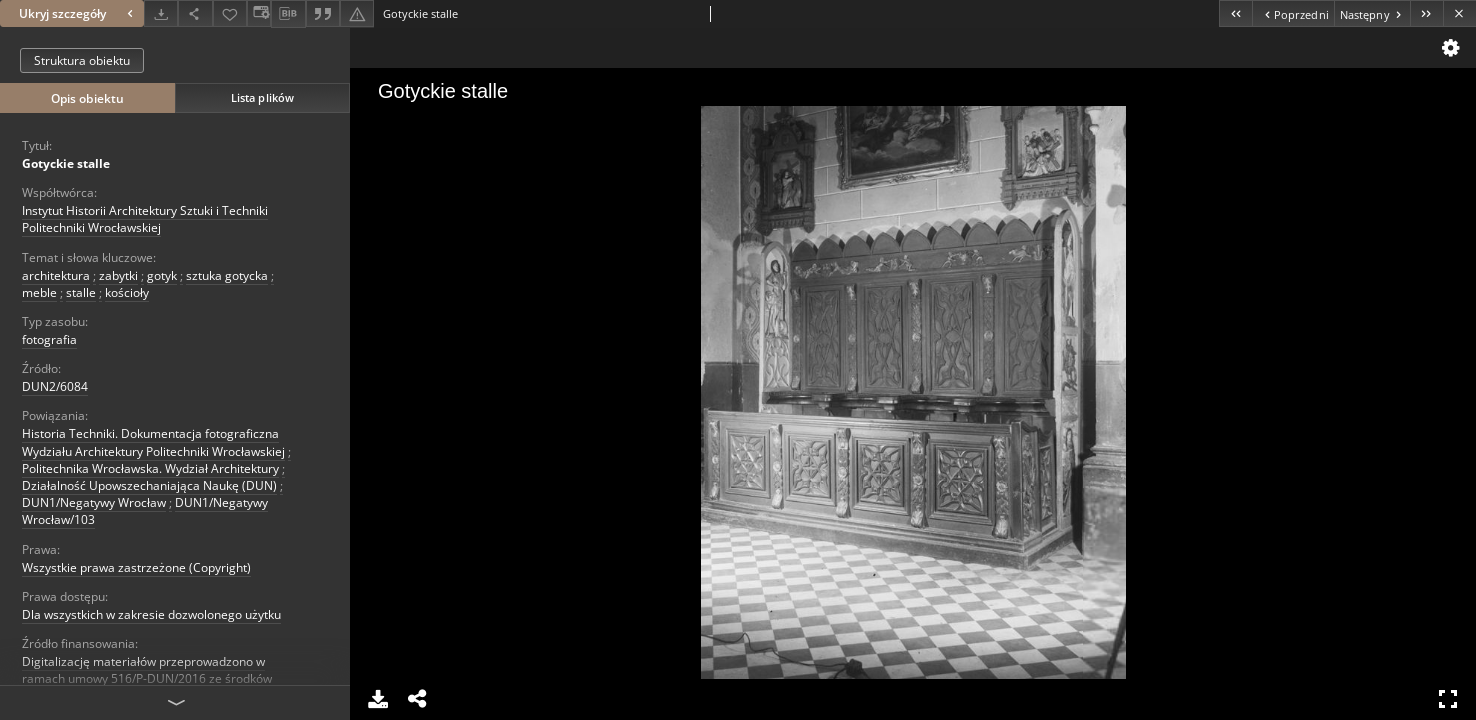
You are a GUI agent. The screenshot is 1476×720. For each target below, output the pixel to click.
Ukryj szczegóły (78, 13)
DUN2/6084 (55, 386)
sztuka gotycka (227, 275)
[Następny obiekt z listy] (1372, 13)
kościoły (127, 292)
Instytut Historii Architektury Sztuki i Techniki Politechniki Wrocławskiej (145, 219)
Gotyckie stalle (66, 163)
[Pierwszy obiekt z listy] (1235, 13)
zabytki (118, 275)
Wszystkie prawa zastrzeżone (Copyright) (136, 567)
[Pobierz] (161, 13)
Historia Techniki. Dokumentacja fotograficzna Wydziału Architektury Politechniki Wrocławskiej (153, 442)
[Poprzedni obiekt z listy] (1292, 13)
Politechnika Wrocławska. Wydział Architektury (150, 468)
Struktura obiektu (82, 60)
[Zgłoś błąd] (357, 13)
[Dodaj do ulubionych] (230, 13)
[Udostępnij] (195, 13)
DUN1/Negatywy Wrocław (94, 502)
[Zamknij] (1459, 13)
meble (39, 292)
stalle (81, 292)
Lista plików (262, 97)
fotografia (49, 339)
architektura (56, 275)
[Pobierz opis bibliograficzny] (288, 14)
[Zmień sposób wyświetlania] (259, 13)
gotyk (162, 275)
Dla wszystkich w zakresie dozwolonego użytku (151, 614)
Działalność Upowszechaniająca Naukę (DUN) (149, 485)
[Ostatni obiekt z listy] (1426, 13)
